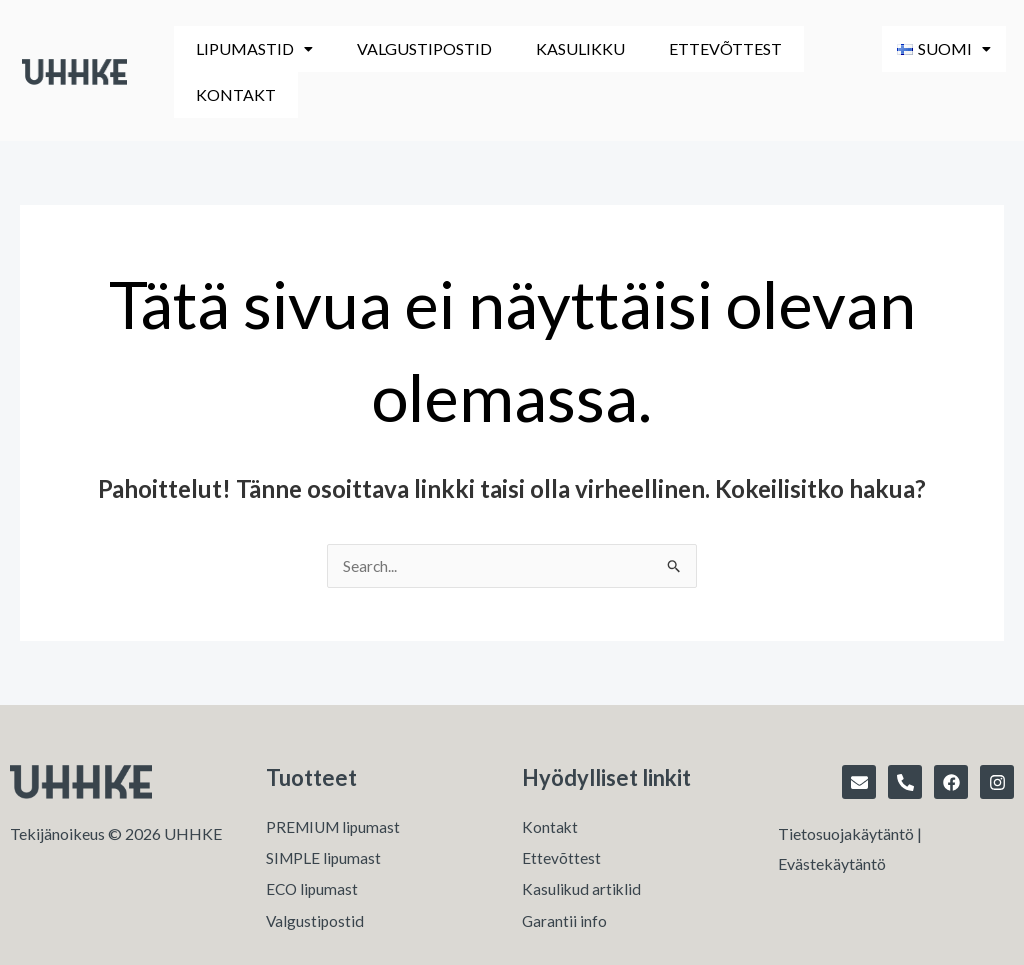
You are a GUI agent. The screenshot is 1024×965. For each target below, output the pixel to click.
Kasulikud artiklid (582, 846)
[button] (247, 49)
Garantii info (565, 878)
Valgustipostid (403, 48)
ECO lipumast (313, 846)
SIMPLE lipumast (325, 814)
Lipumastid (247, 48)
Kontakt (803, 48)
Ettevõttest (676, 48)
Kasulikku (545, 48)
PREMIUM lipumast (336, 782)
